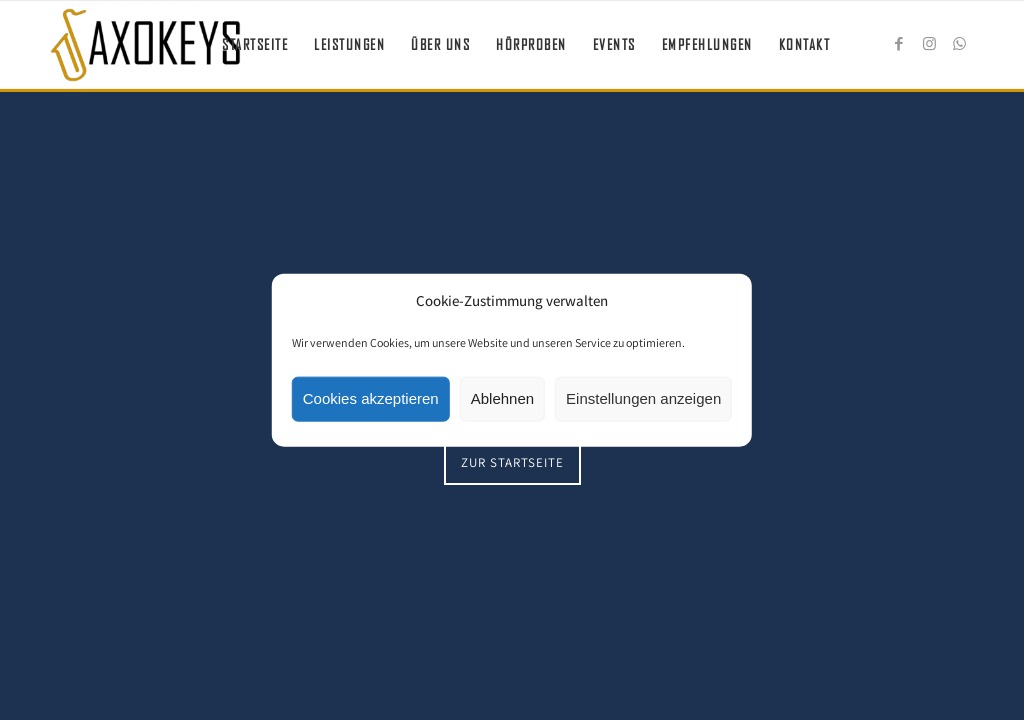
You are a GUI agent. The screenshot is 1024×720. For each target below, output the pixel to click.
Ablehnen (502, 398)
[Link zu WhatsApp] (959, 44)
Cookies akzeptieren (371, 398)
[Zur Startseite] (512, 463)
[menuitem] (255, 45)
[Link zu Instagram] (929, 44)
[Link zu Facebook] (899, 44)
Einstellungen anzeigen (643, 398)
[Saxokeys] (145, 45)
